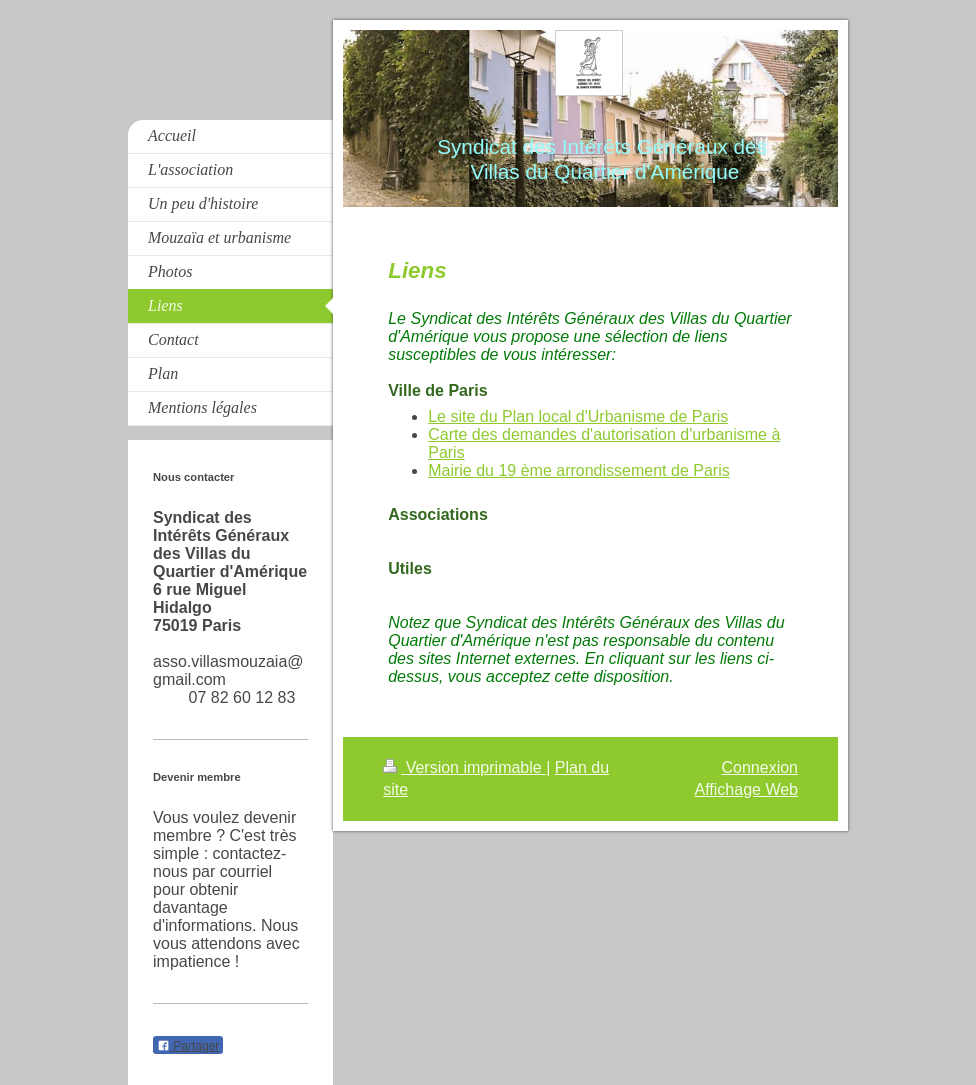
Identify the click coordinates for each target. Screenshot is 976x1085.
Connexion (760, 767)
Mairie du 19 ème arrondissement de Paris (578, 470)
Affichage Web (746, 789)
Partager (188, 1046)
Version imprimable (464, 767)
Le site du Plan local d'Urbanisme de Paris (578, 416)
